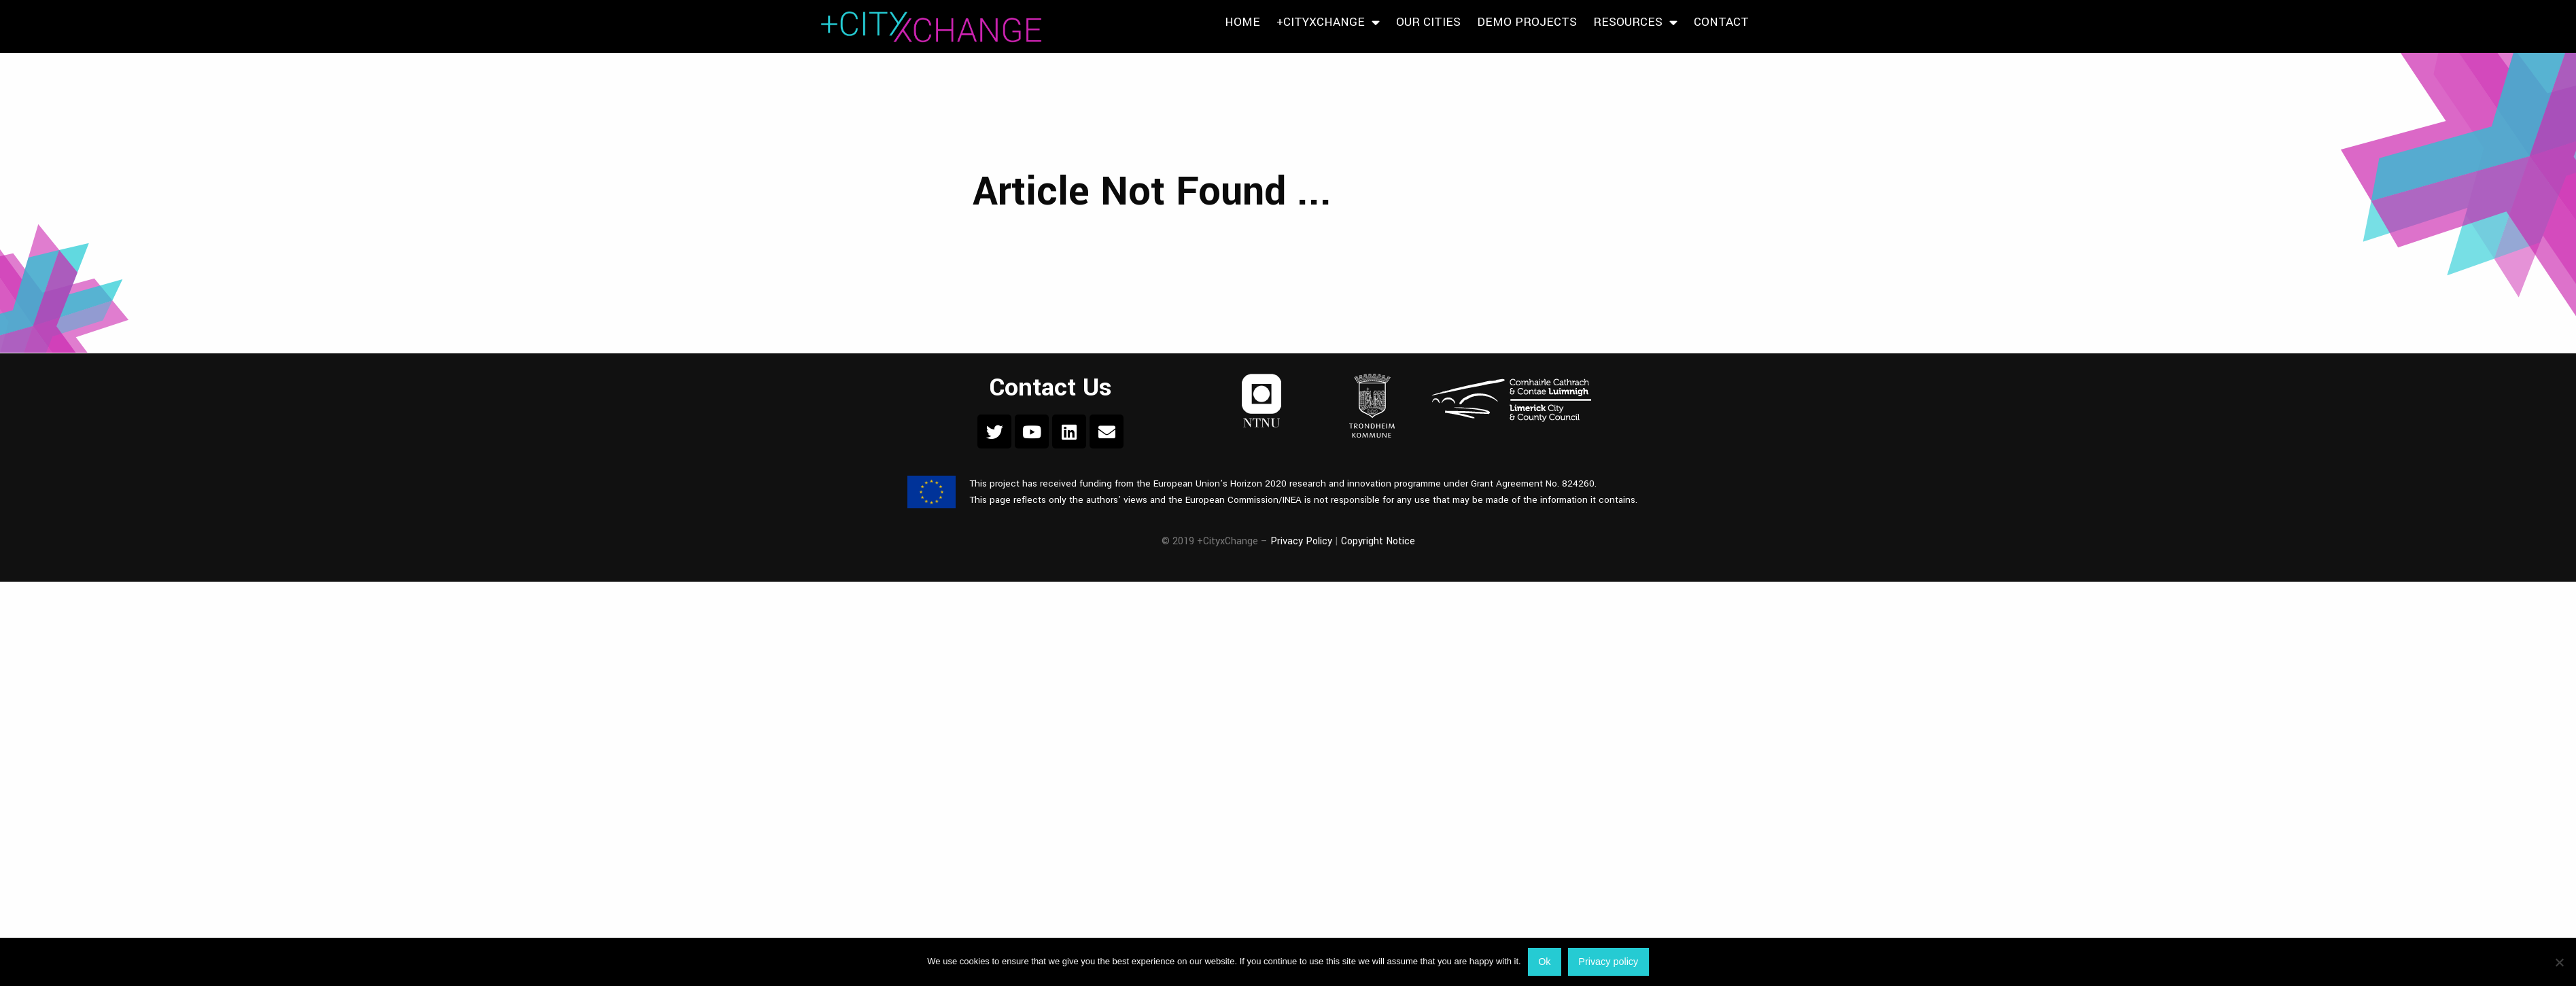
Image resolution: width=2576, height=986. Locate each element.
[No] (2559, 962)
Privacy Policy (1301, 541)
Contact (1721, 22)
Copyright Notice (1378, 541)
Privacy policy (1608, 961)
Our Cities (1428, 22)
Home (1242, 22)
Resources (1635, 22)
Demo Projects (1527, 22)
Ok (1544, 961)
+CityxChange (1328, 22)
